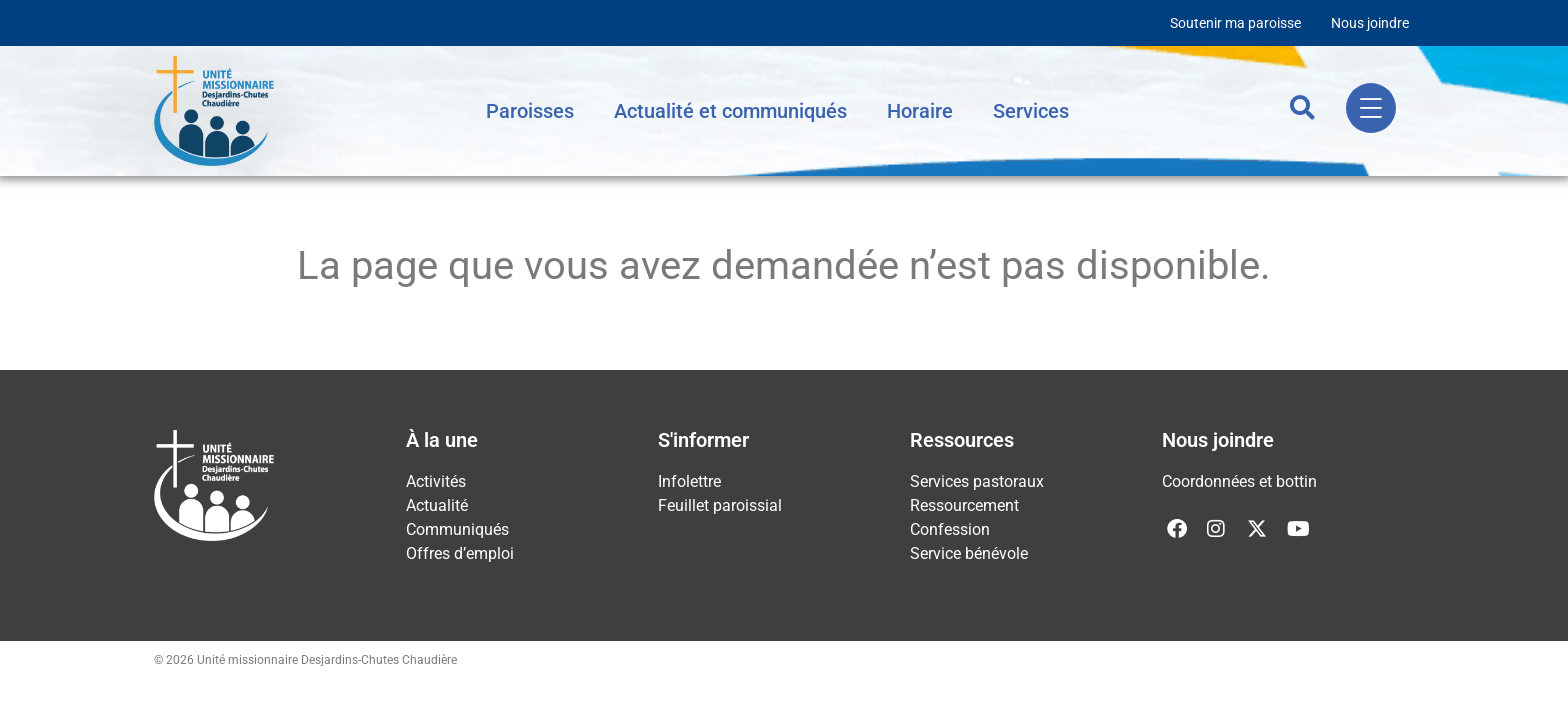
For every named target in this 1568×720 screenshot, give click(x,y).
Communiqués (457, 529)
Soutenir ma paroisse (1235, 23)
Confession (950, 529)
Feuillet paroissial (720, 505)
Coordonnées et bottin (1239, 481)
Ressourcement (964, 505)
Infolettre (689, 481)
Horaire (920, 111)
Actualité (437, 505)
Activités (436, 481)
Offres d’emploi (460, 553)
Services (1031, 111)
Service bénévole (969, 553)
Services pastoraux (977, 481)
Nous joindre (1370, 23)
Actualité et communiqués (730, 111)
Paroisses (530, 111)
